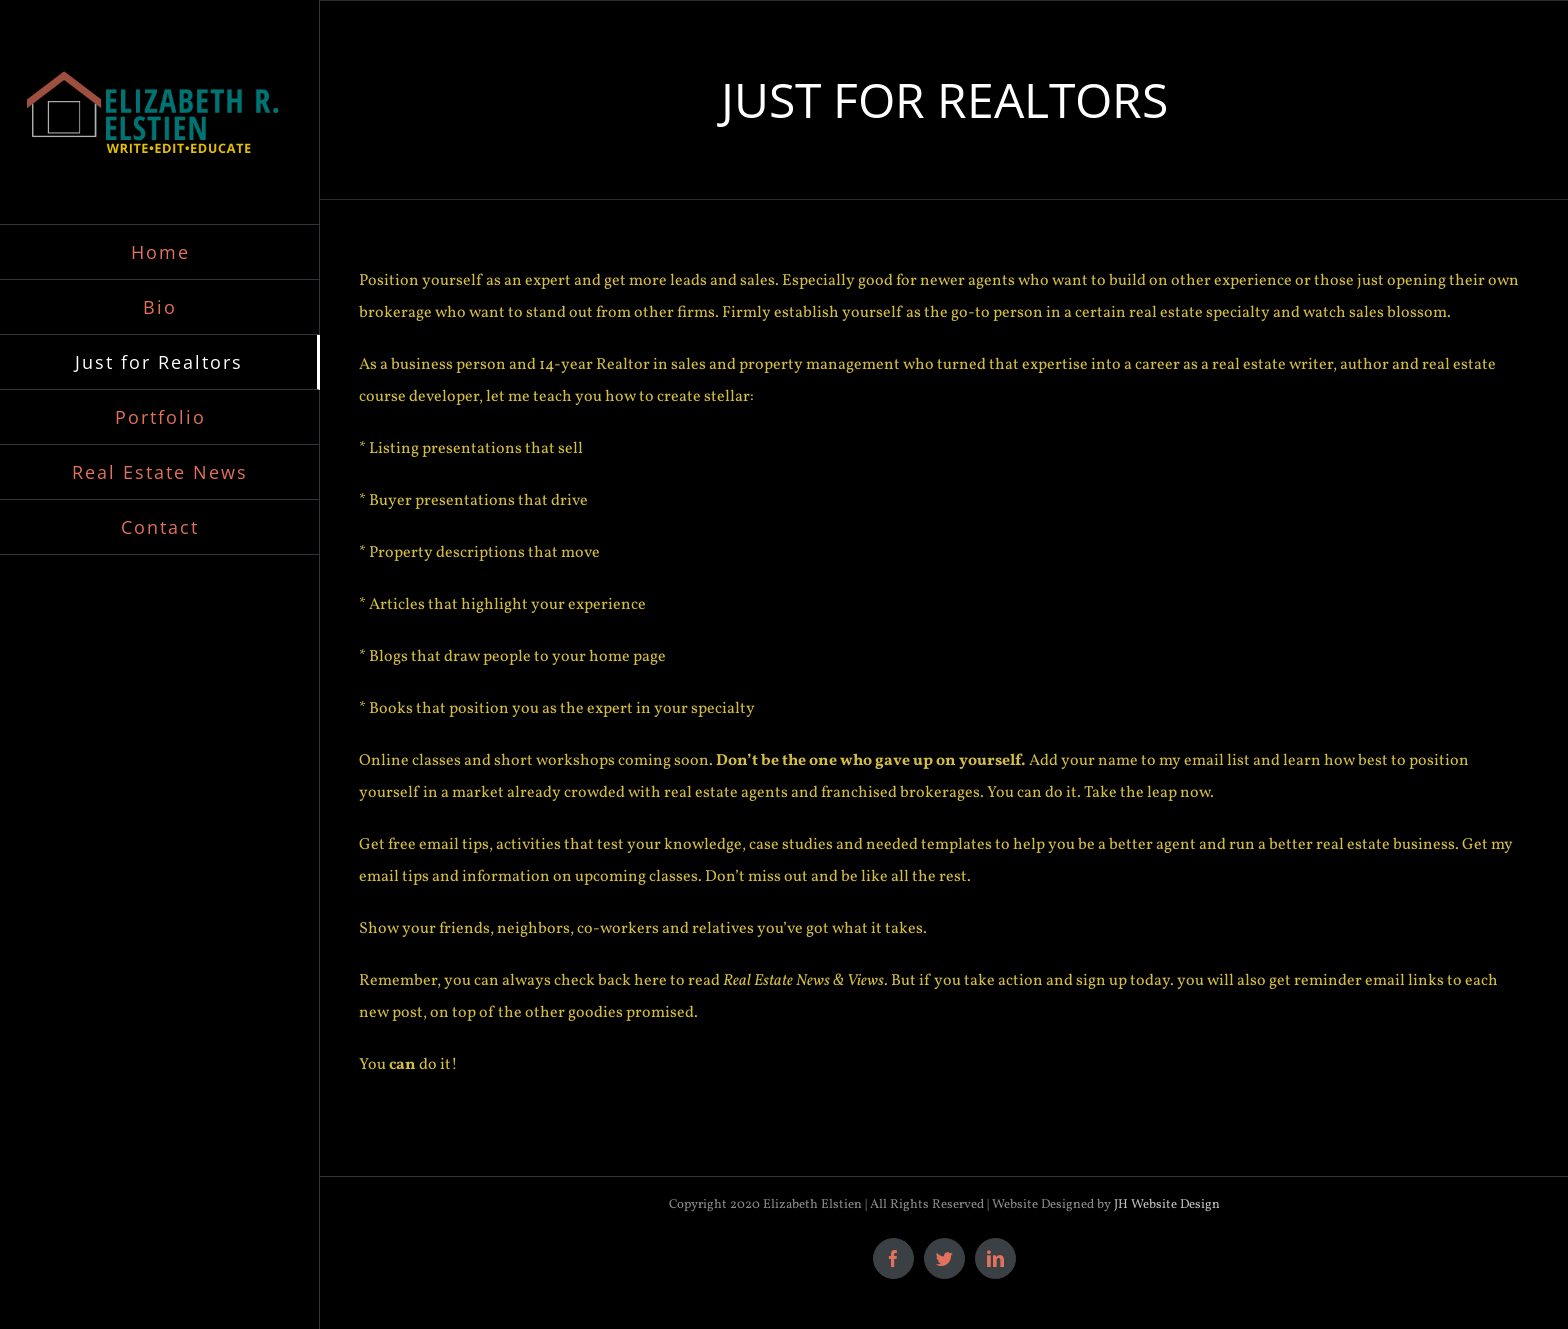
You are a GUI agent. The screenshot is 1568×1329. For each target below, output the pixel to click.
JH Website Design (1167, 1205)
